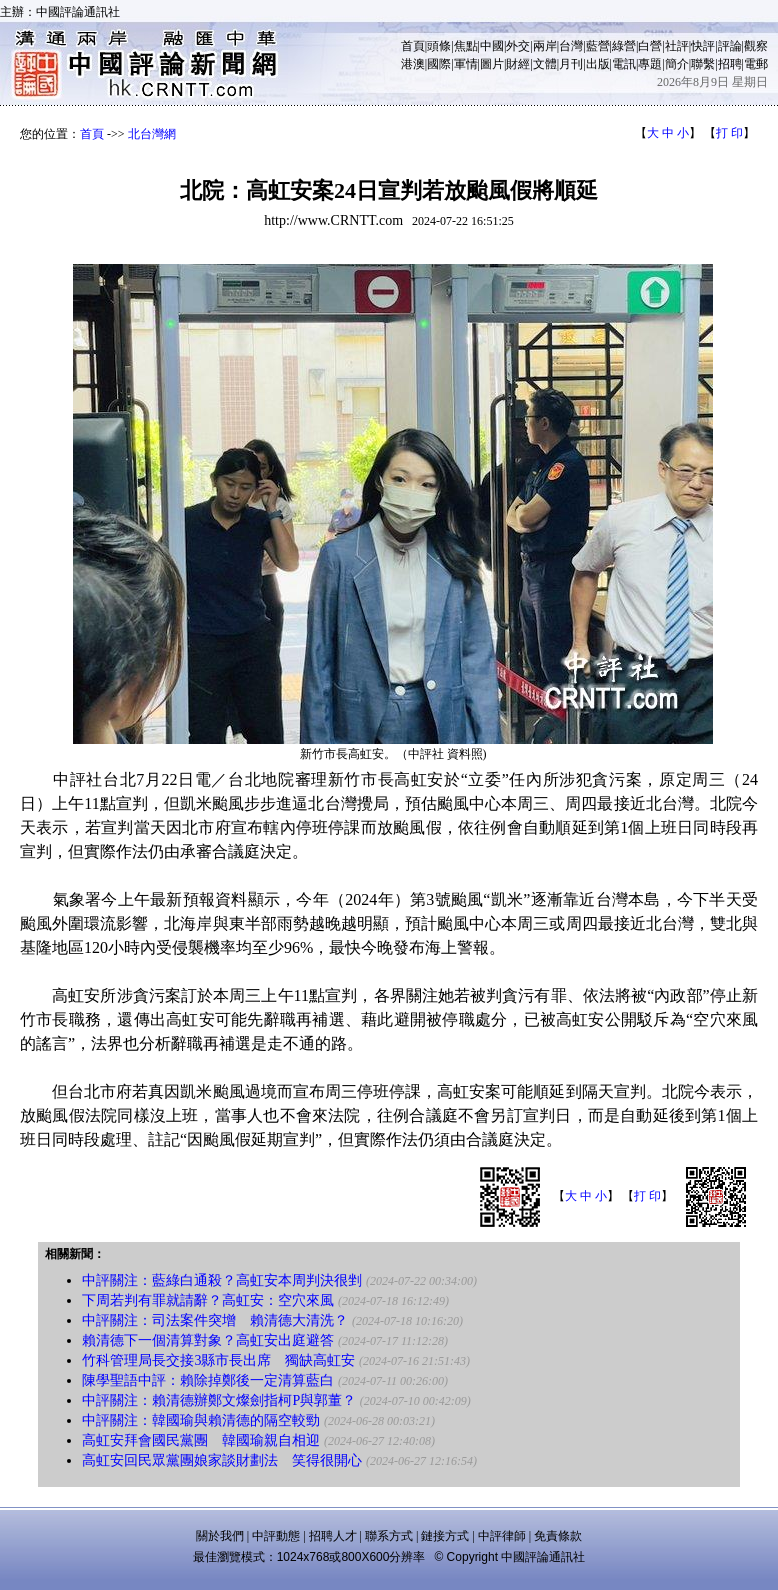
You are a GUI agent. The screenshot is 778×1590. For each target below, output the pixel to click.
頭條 (439, 46)
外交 (518, 46)
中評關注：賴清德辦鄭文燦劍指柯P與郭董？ (219, 1400)
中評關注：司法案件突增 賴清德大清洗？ (215, 1320)
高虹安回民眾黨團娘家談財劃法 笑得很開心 (222, 1460)
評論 (730, 46)
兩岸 (545, 46)
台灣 (571, 46)
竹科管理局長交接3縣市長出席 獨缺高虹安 (218, 1360)
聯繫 (703, 64)
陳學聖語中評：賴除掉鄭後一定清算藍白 (208, 1380)
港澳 (413, 64)
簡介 (677, 64)
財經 (518, 64)
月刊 (571, 64)
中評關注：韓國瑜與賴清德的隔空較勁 (201, 1420)
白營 (650, 46)
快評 (703, 46)
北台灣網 (152, 134)
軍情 (466, 64)
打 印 (729, 133)
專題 (650, 64)
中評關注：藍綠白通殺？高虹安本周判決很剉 (222, 1280)
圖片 (492, 64)
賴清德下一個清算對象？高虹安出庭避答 (208, 1340)
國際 (439, 64)
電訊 (624, 64)
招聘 (730, 64)
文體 (545, 64)
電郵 (756, 64)
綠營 (624, 46)
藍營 (598, 46)
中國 (492, 46)
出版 (598, 64)
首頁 (413, 46)
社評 (677, 46)
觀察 (756, 46)
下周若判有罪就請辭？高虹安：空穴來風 (208, 1300)
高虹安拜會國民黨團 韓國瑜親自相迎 (201, 1440)
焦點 (466, 46)
